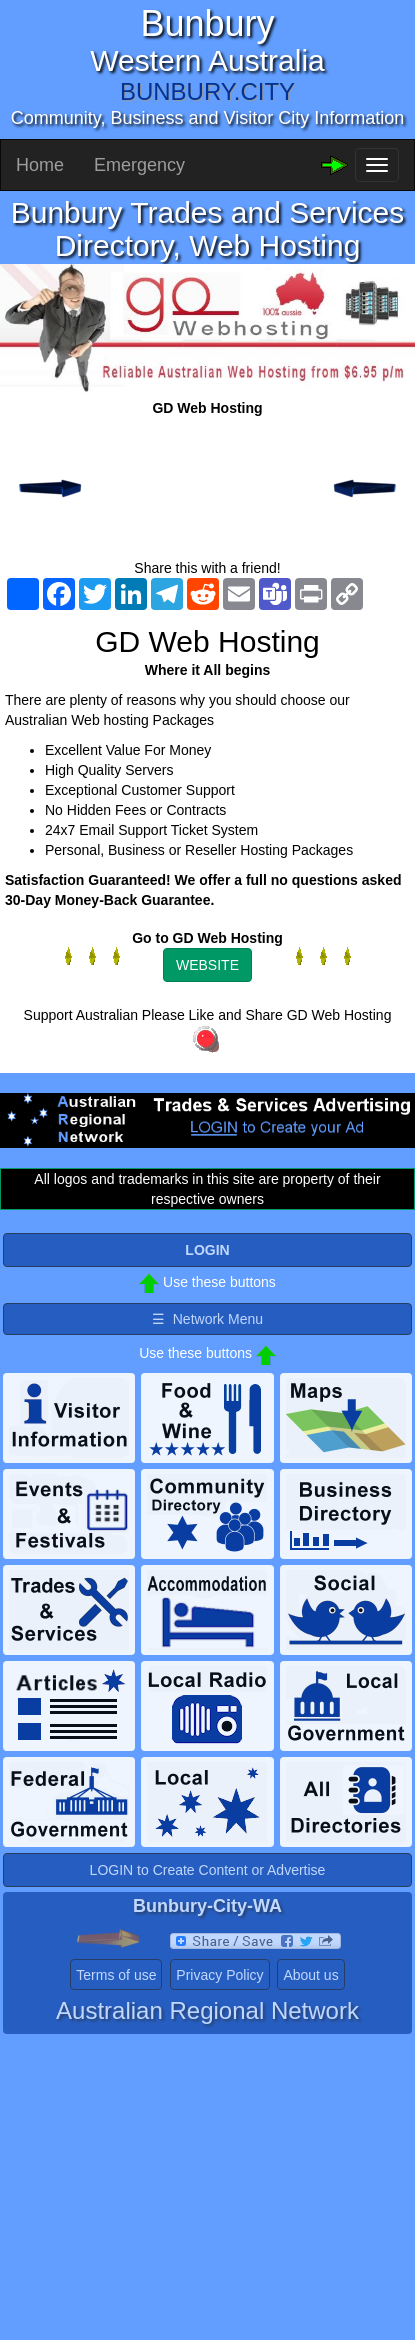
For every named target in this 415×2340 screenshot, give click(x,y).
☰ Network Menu (207, 1319)
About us (310, 1975)
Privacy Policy (219, 1975)
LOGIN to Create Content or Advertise (208, 1870)
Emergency (139, 165)
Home (40, 165)
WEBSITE (207, 965)
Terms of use (116, 1975)
